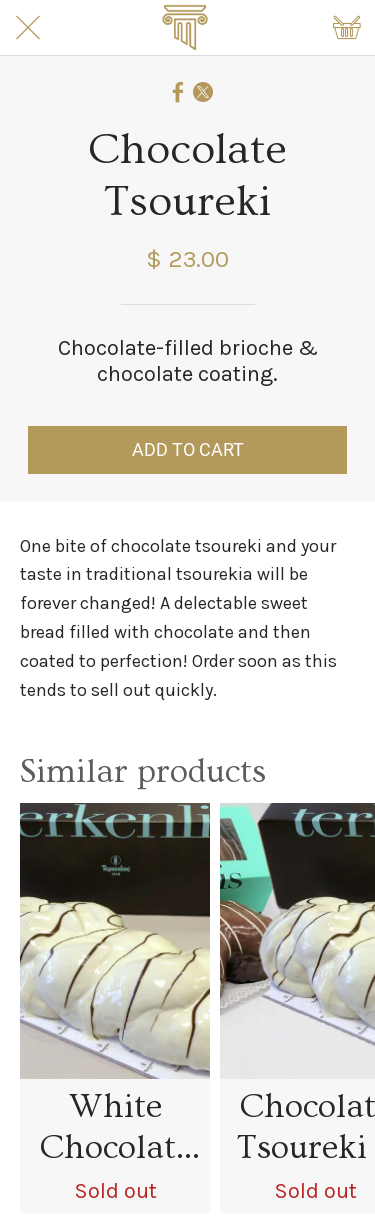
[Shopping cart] (347, 28)
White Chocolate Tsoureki (115, 1128)
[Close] (28, 28)
